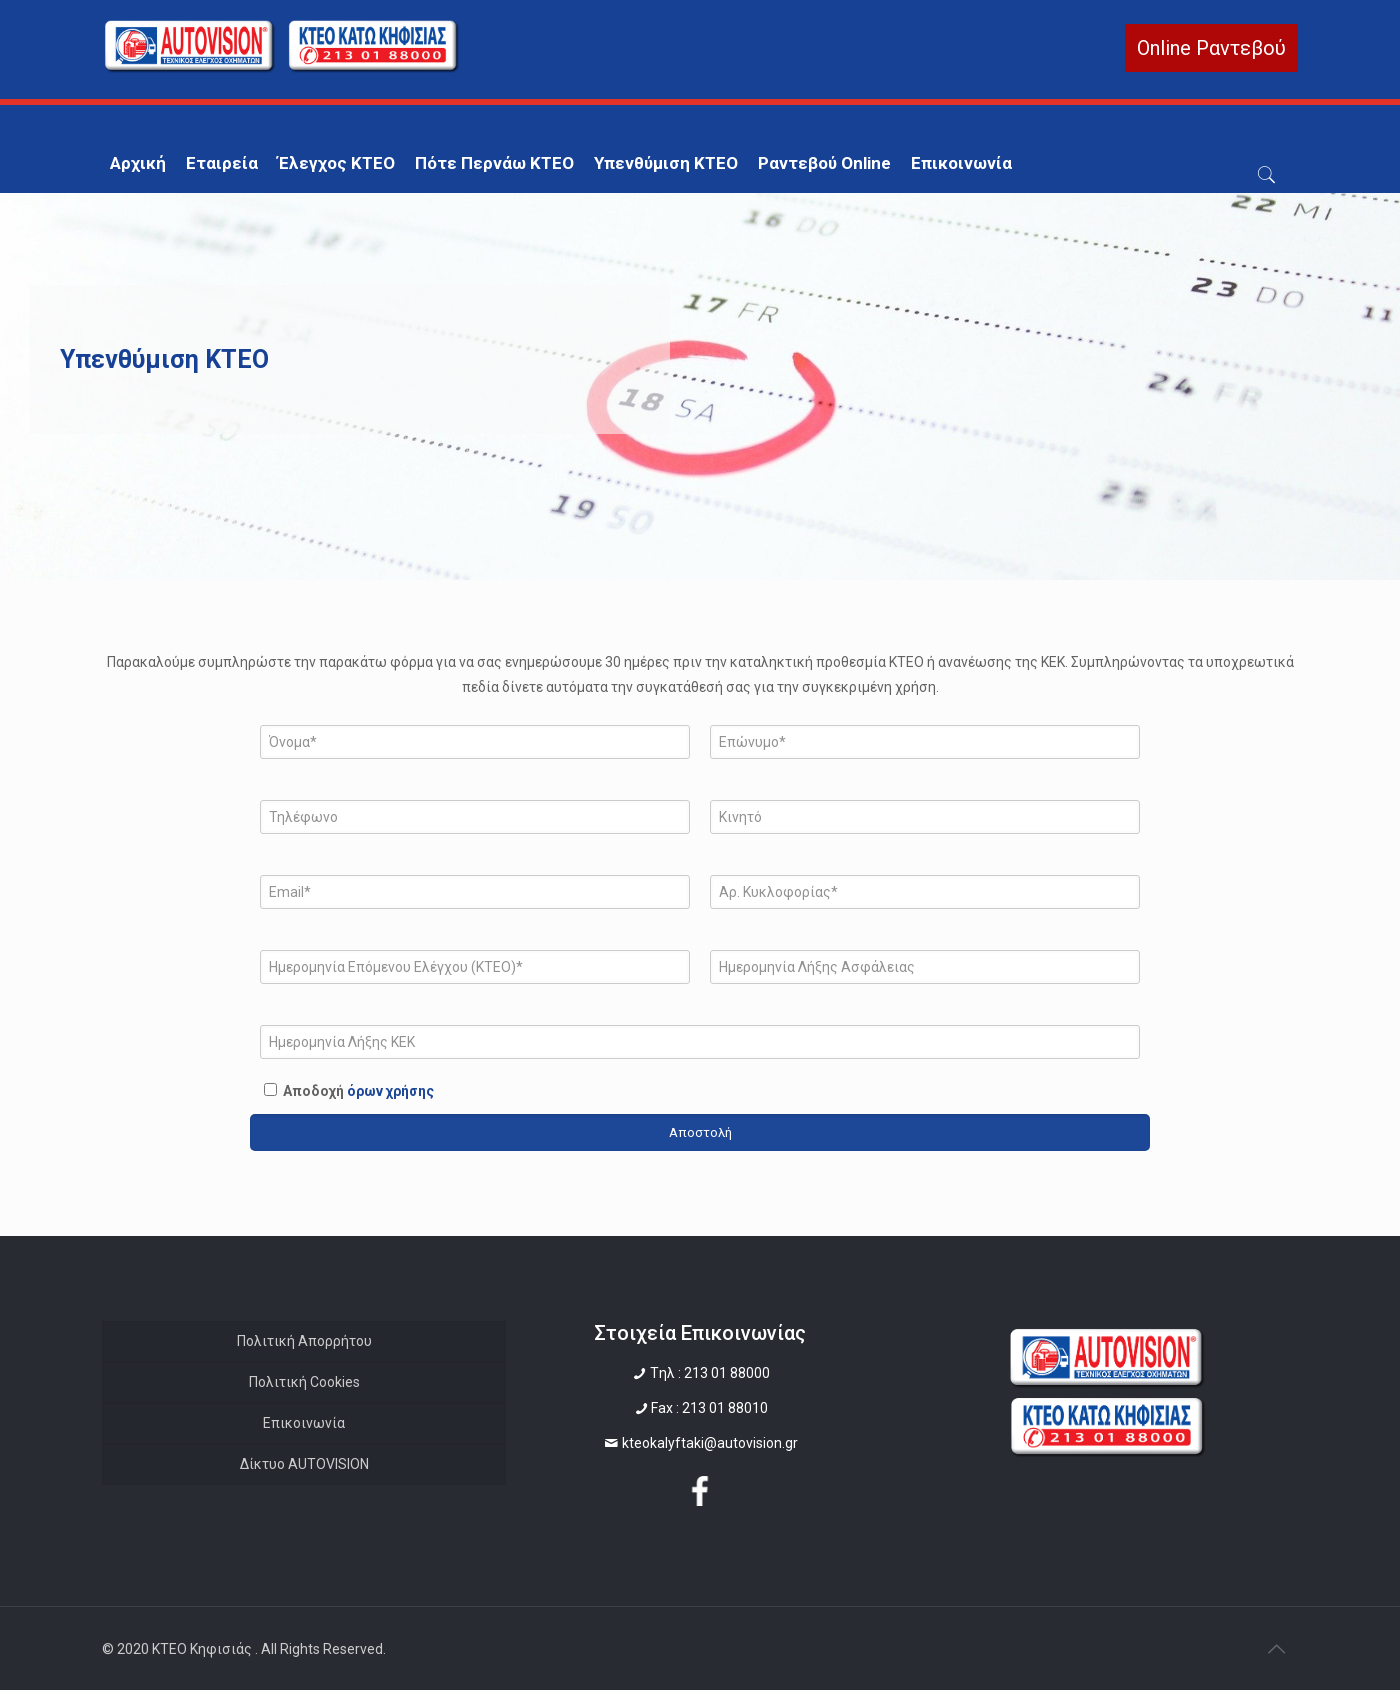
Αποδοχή (358, 1091)
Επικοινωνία (304, 1423)
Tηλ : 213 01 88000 (710, 1373)
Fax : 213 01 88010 (709, 1408)
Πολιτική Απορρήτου (304, 1341)
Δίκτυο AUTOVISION (304, 1464)
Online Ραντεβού (1211, 48)
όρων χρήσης (390, 1091)
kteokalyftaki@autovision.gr (710, 1443)
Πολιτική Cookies (304, 1382)
